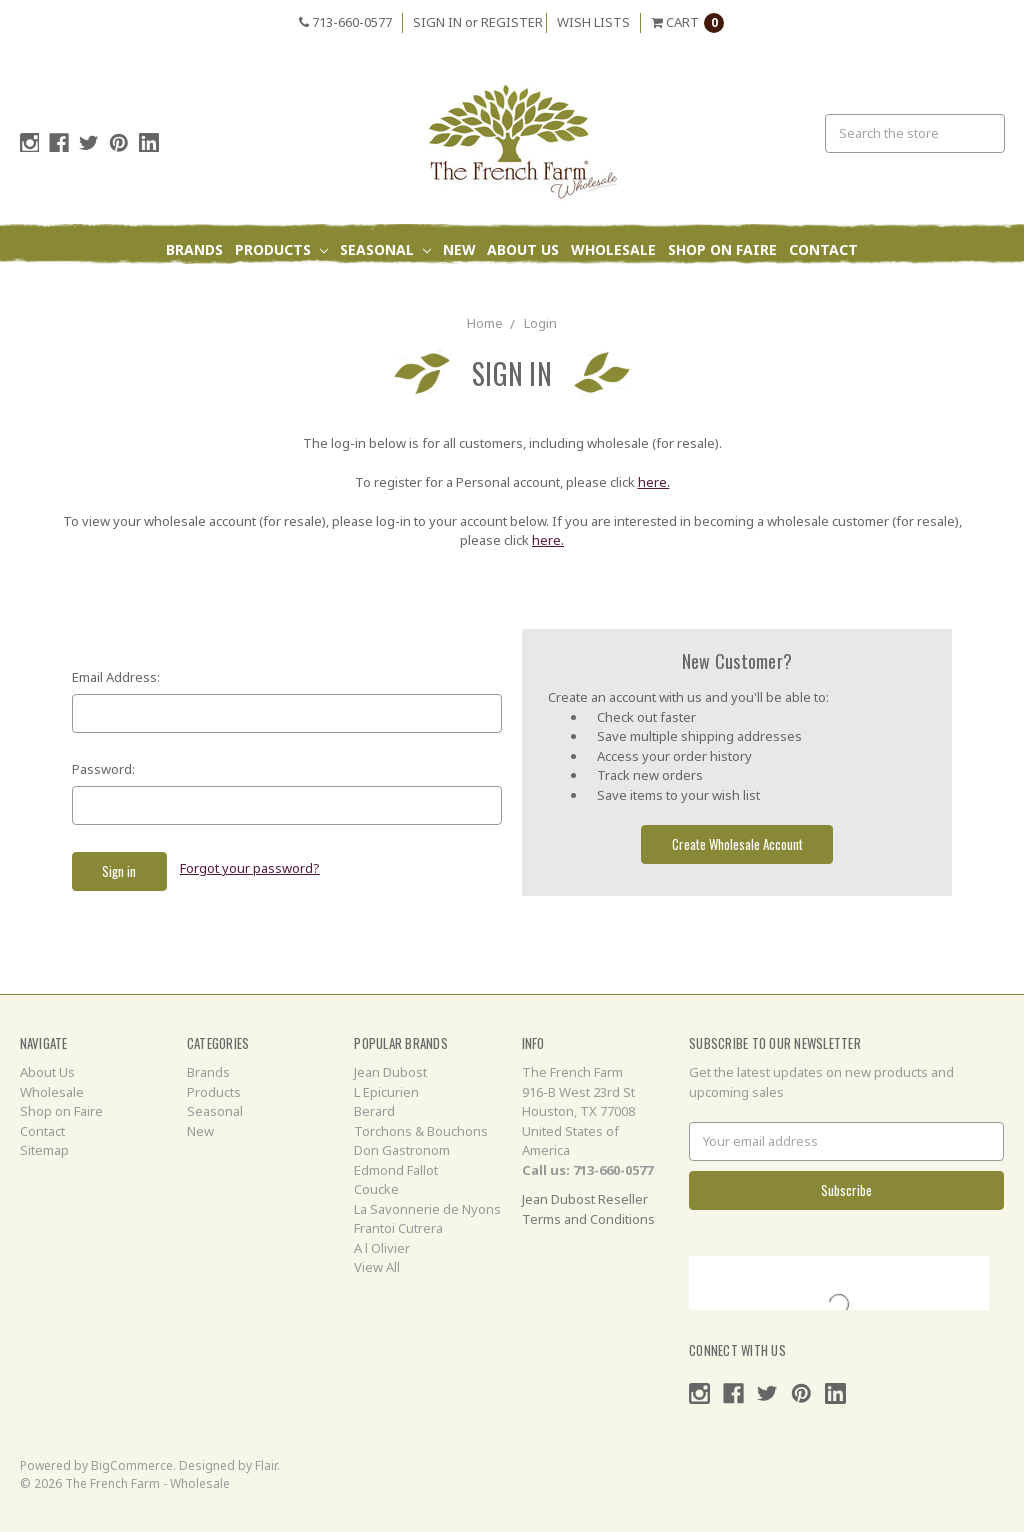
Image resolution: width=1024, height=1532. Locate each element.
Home (485, 323)
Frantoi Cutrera (398, 1228)
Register (512, 22)
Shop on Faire (722, 249)
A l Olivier (382, 1248)
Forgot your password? (250, 868)
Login (540, 323)
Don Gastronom (402, 1150)
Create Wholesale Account (737, 844)
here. (654, 482)
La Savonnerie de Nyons (427, 1209)
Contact (823, 249)
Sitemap (44, 1150)
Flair (266, 1465)
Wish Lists (593, 22)
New (459, 249)
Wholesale (613, 249)
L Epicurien (386, 1092)
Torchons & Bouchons (421, 1131)
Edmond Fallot (396, 1170)
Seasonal (385, 249)
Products (281, 249)
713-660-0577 (345, 22)
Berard (374, 1111)
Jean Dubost (390, 1072)
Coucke (376, 1189)
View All (377, 1267)
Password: (103, 769)
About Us (523, 249)
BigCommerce (132, 1465)
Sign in (437, 22)
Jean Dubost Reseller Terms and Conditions (588, 1209)
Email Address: (116, 677)
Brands (194, 249)
